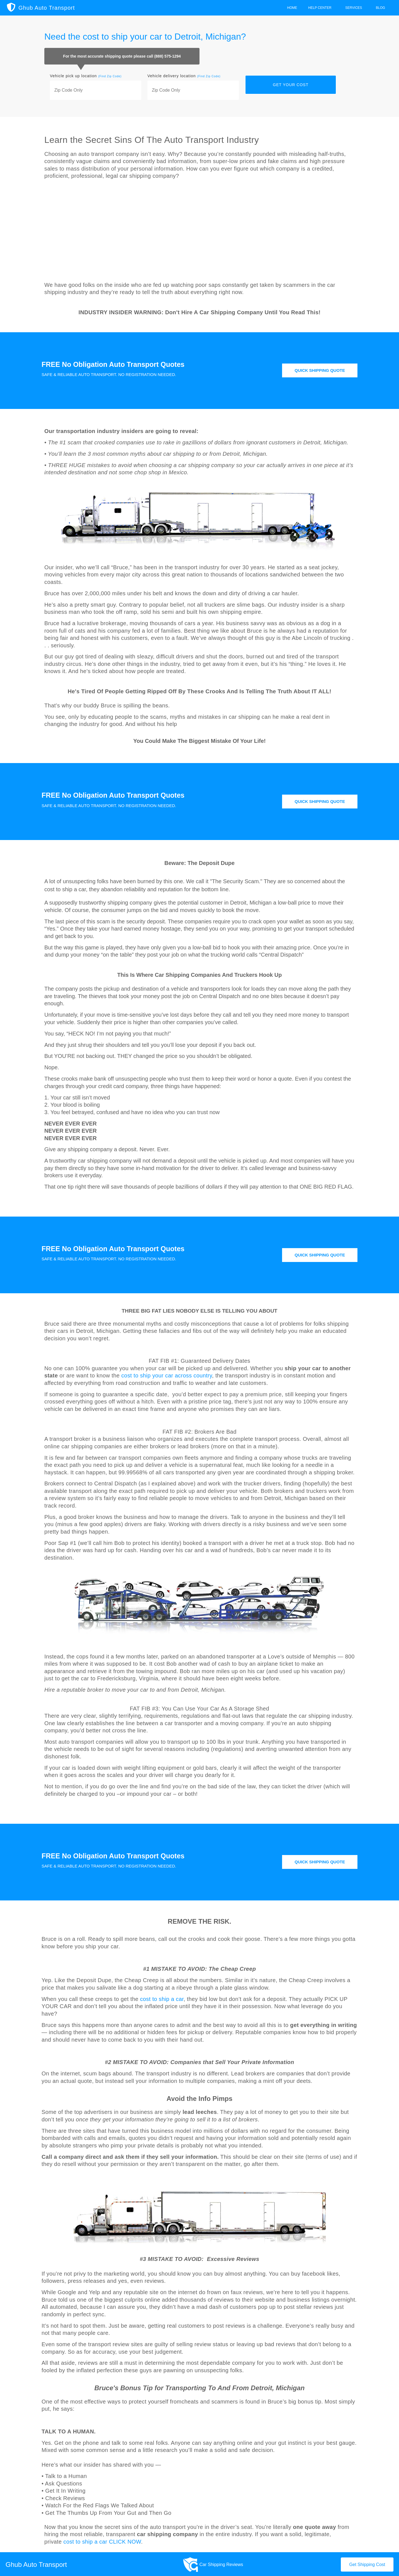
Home (292, 8)
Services (355, 8)
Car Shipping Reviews (221, 2563)
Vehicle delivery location (184, 76)
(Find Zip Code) (109, 76)
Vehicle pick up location (86, 76)
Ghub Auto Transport (46, 8)
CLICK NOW (125, 2541)
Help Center (321, 8)
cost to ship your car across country (166, 1374)
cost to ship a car (161, 1998)
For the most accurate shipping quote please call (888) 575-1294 (122, 56)
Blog (382, 8)
